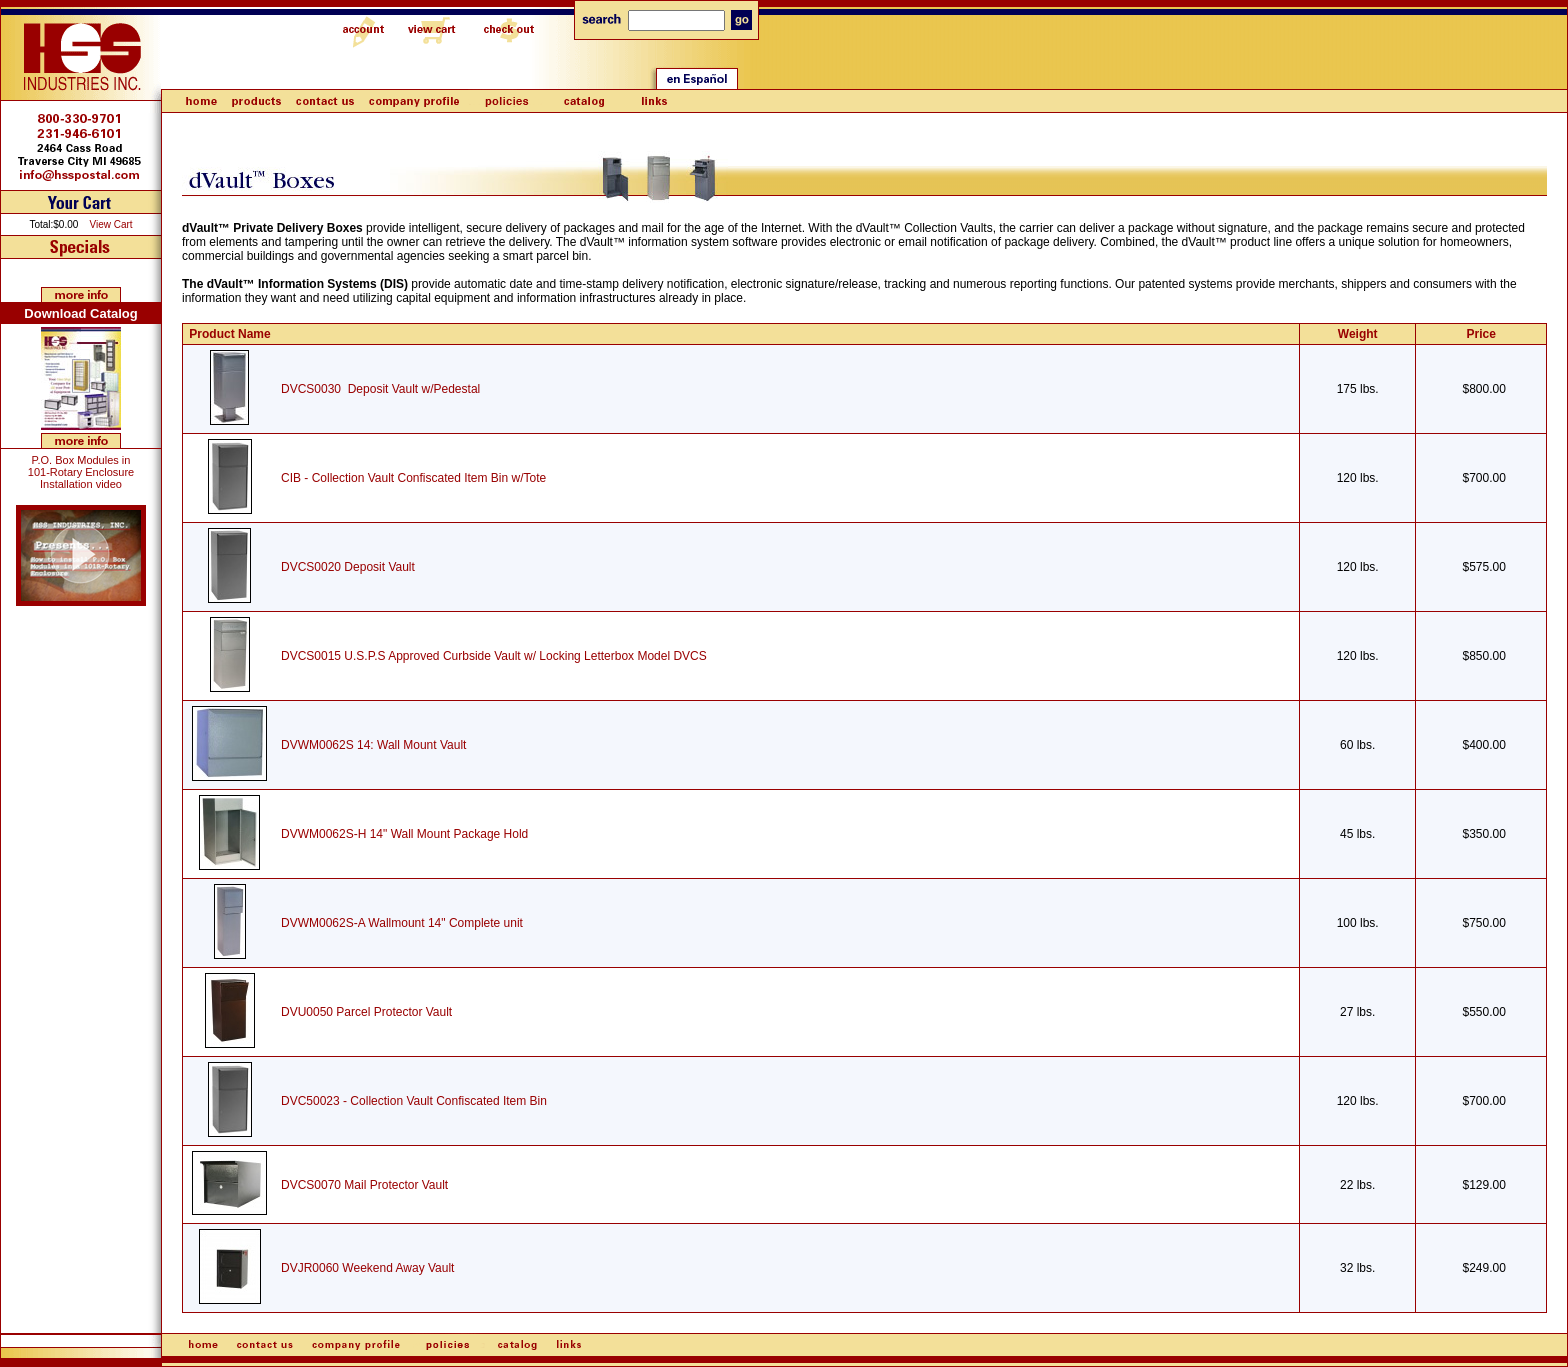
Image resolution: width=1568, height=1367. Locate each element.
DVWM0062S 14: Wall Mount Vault (373, 745)
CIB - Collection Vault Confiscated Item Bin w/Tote (413, 478)
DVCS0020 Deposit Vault (348, 567)
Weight (1358, 334)
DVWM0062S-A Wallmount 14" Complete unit (402, 923)
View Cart (110, 224)
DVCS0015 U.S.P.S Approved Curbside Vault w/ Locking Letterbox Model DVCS (494, 656)
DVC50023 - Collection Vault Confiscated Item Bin (414, 1101)
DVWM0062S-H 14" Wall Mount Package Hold (404, 834)
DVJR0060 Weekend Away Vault (367, 1268)
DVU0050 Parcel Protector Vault (366, 1012)
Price (1481, 334)
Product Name (229, 334)
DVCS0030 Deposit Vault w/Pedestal (380, 389)
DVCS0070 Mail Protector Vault (364, 1185)
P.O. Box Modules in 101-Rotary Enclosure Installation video (81, 472)
